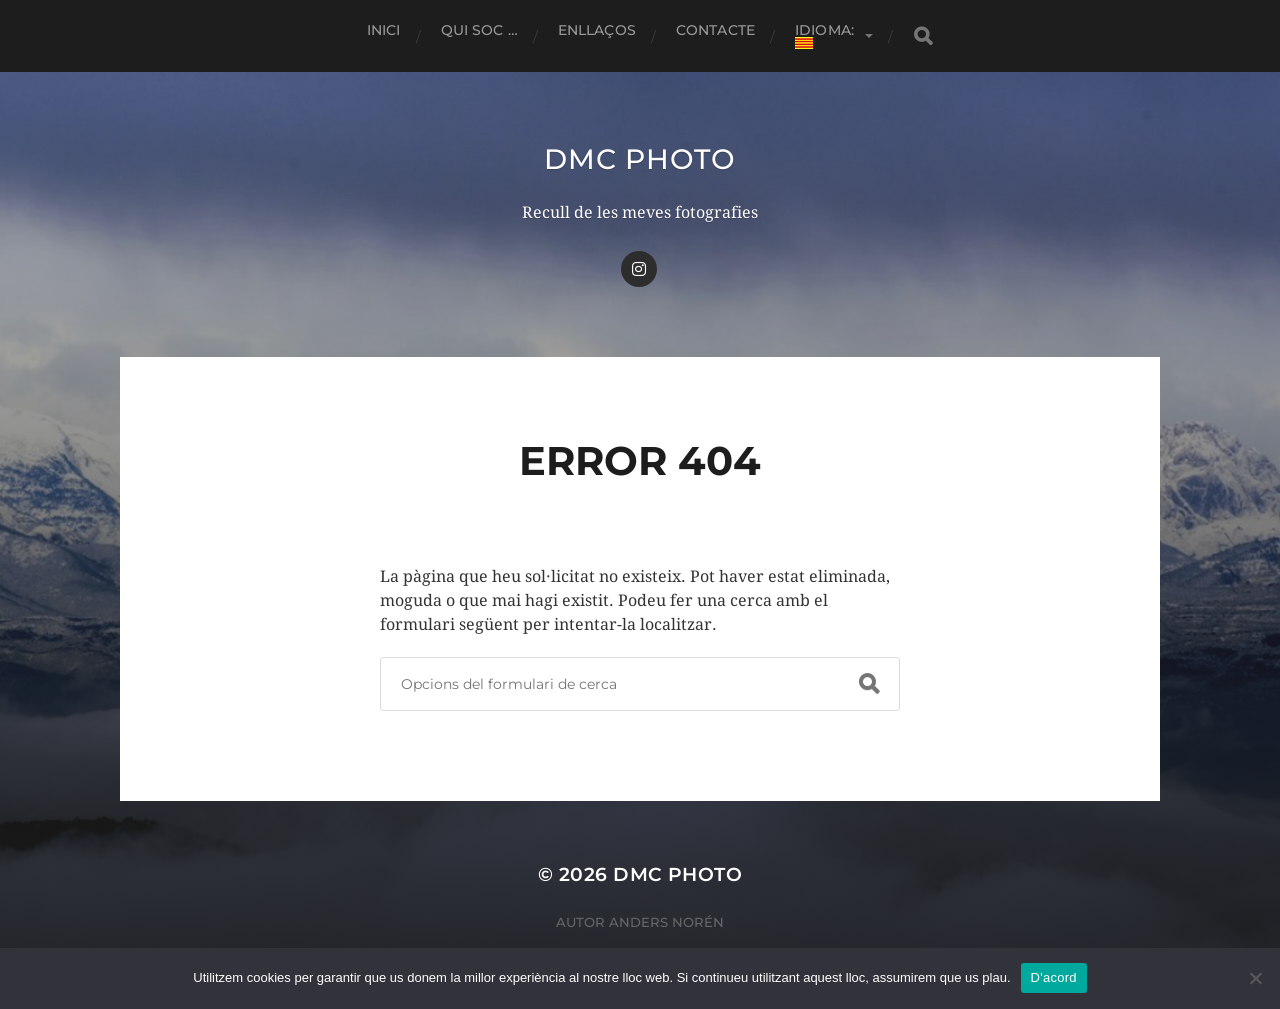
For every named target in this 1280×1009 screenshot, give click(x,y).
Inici (384, 30)
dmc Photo (639, 159)
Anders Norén (666, 922)
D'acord (1054, 977)
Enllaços (597, 30)
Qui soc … (479, 30)
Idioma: (826, 35)
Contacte (715, 30)
